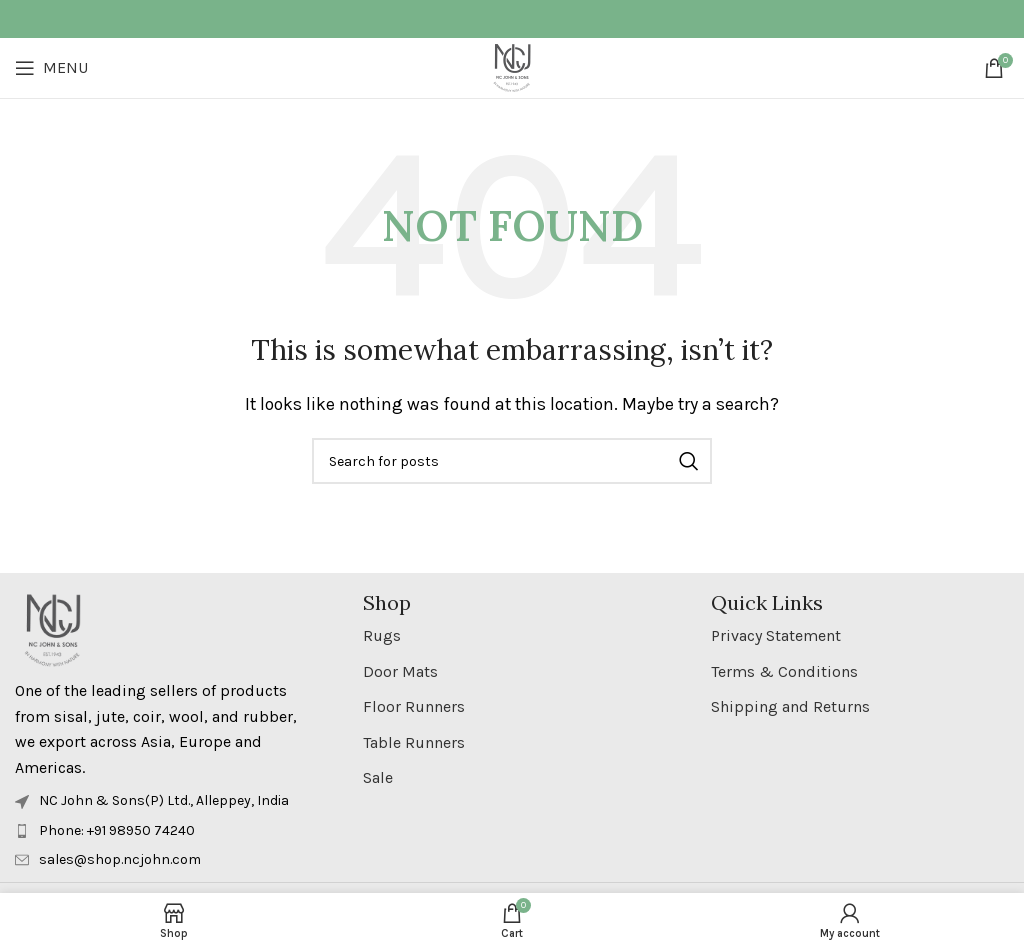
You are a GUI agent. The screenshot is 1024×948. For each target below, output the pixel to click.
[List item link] (164, 831)
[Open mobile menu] (51, 68)
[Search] (512, 461)
